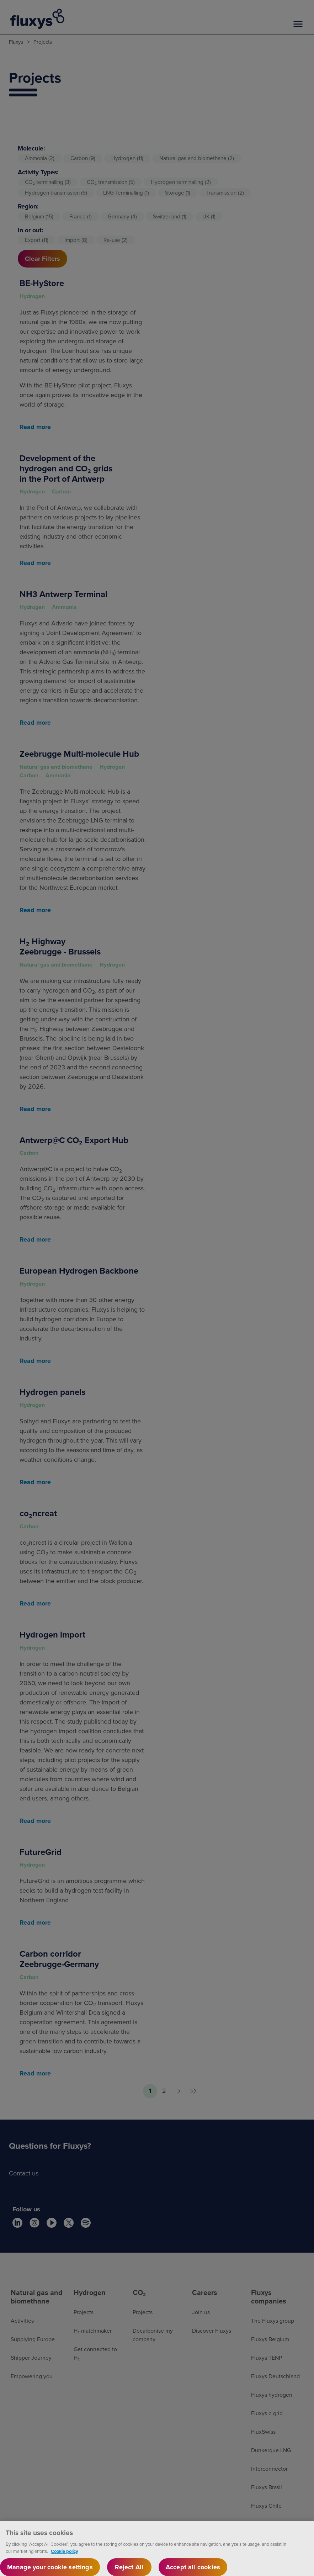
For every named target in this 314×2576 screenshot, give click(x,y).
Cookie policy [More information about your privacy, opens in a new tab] (64, 2554)
